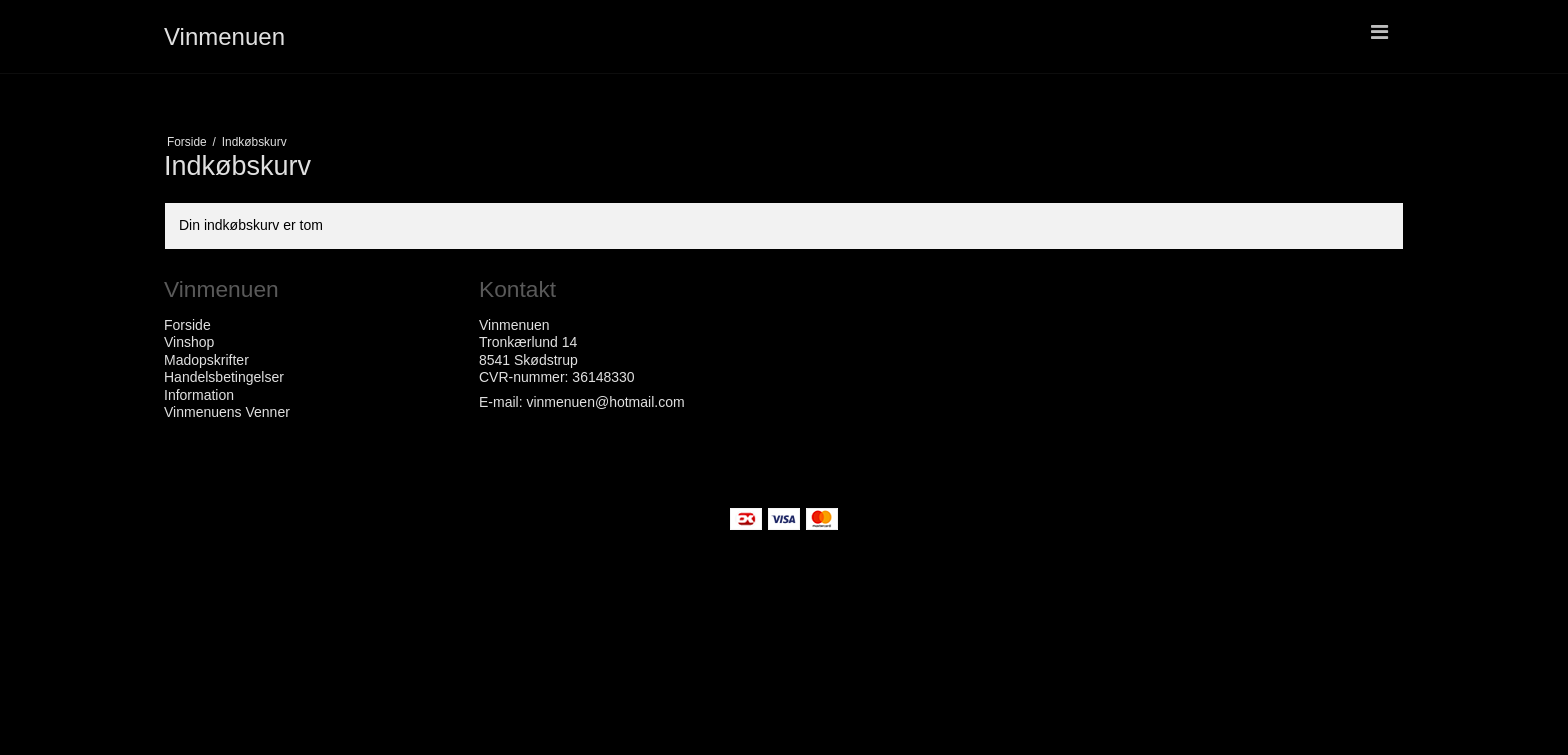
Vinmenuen (224, 36)
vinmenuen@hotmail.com (605, 402)
